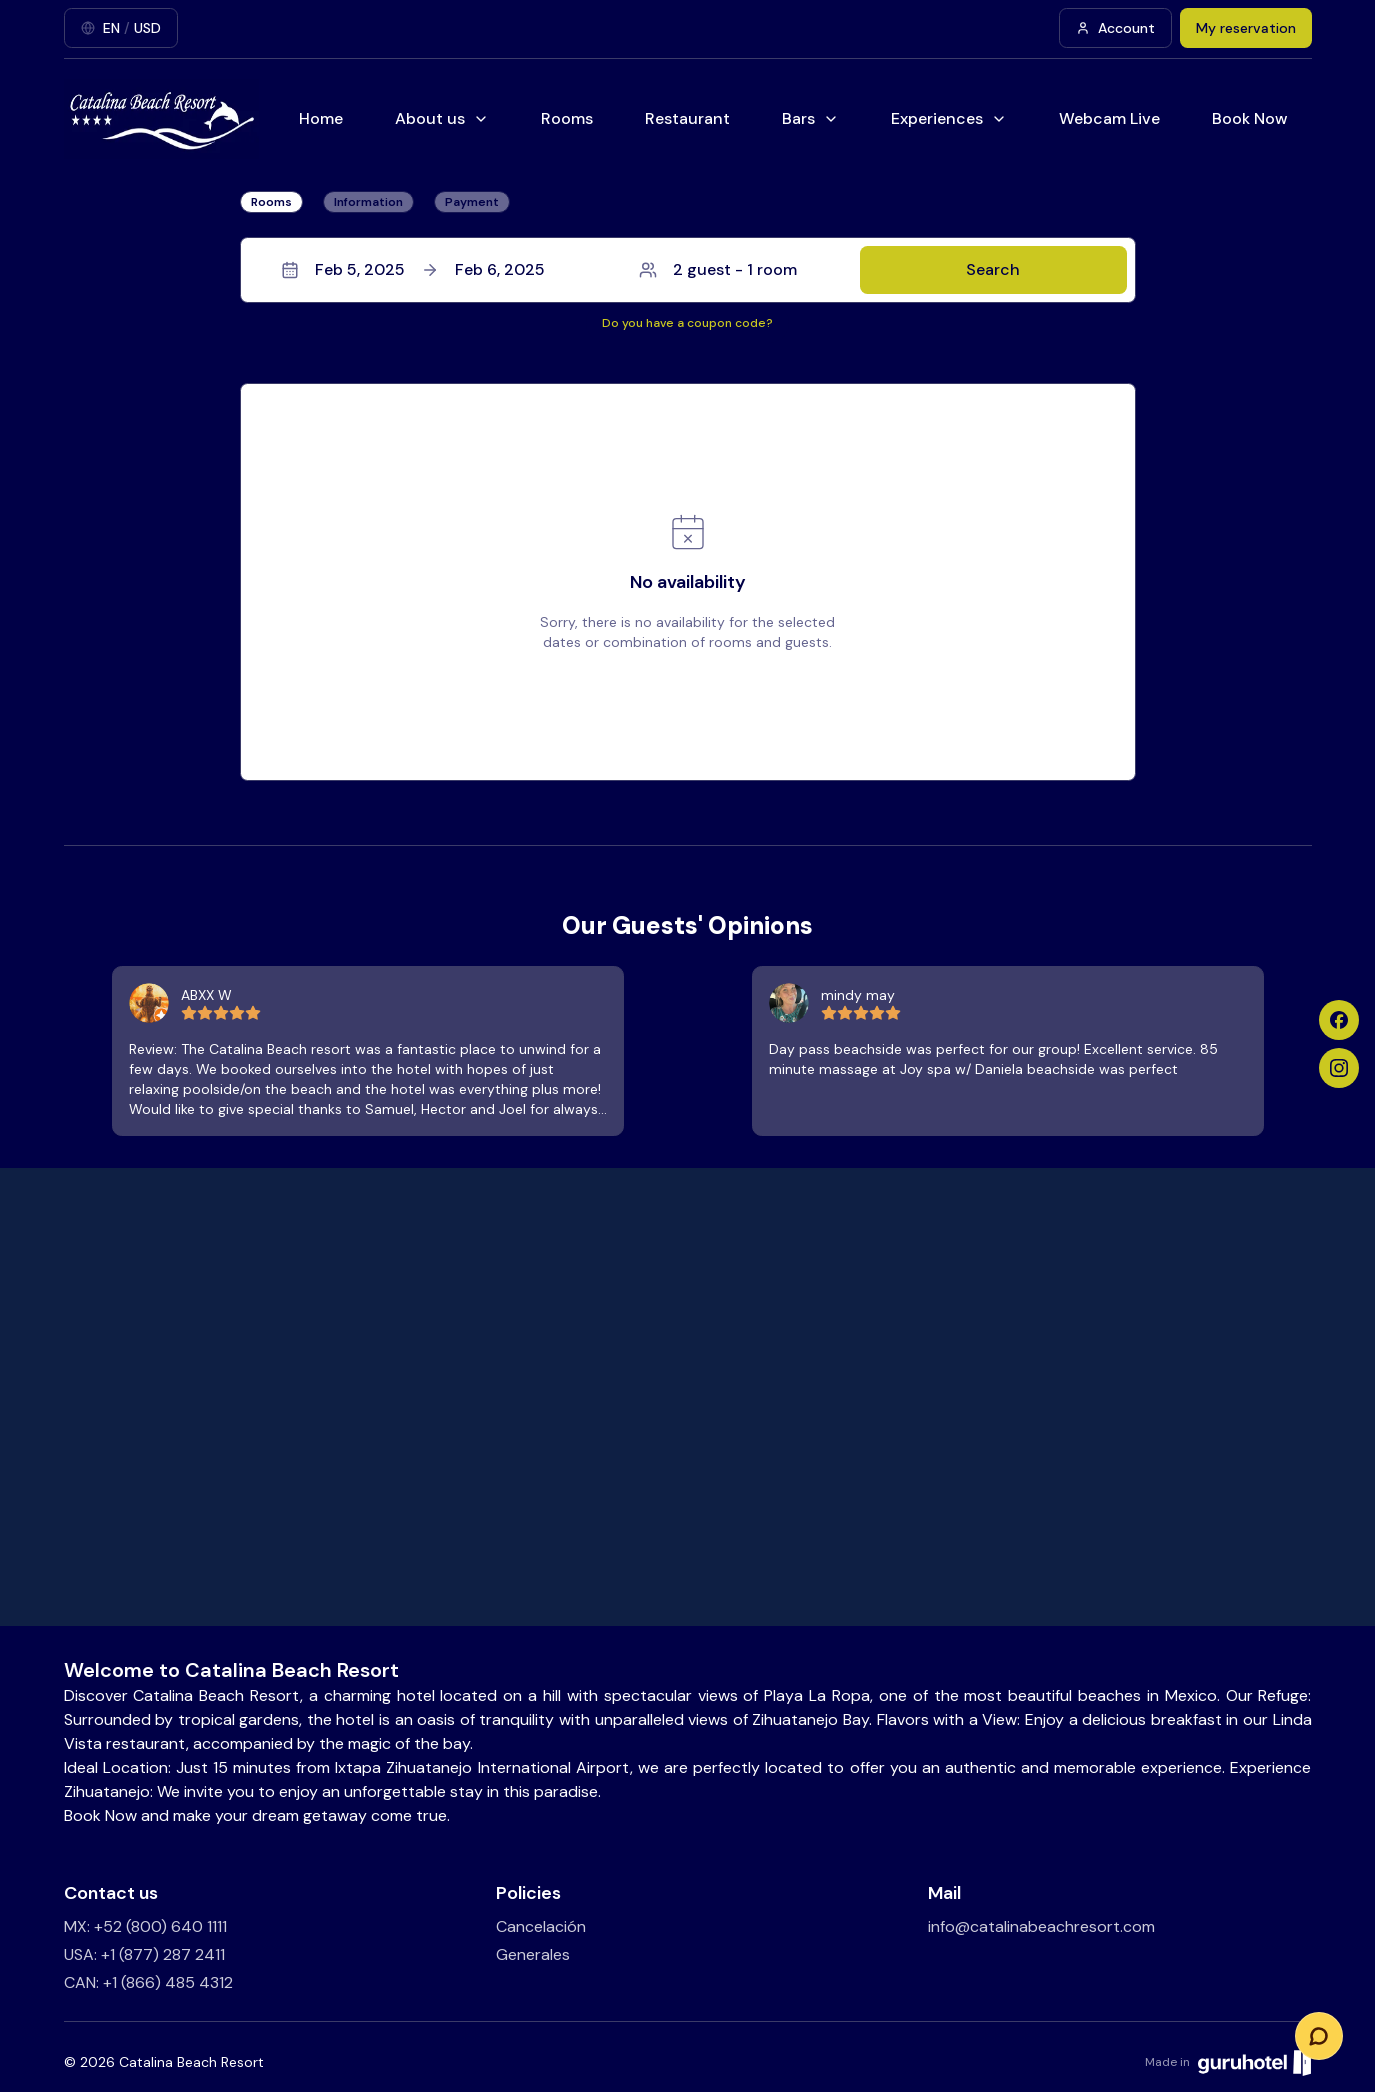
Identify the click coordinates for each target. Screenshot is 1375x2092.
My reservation (1246, 28)
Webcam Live (1109, 118)
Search (993, 269)
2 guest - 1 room (718, 269)
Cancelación (541, 1926)
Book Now (1250, 118)
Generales (533, 1954)
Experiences (949, 118)
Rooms (567, 118)
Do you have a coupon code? (687, 323)
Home (321, 118)
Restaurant (687, 118)
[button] (688, 270)
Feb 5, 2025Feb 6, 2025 (413, 269)
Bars (810, 118)
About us (442, 118)
